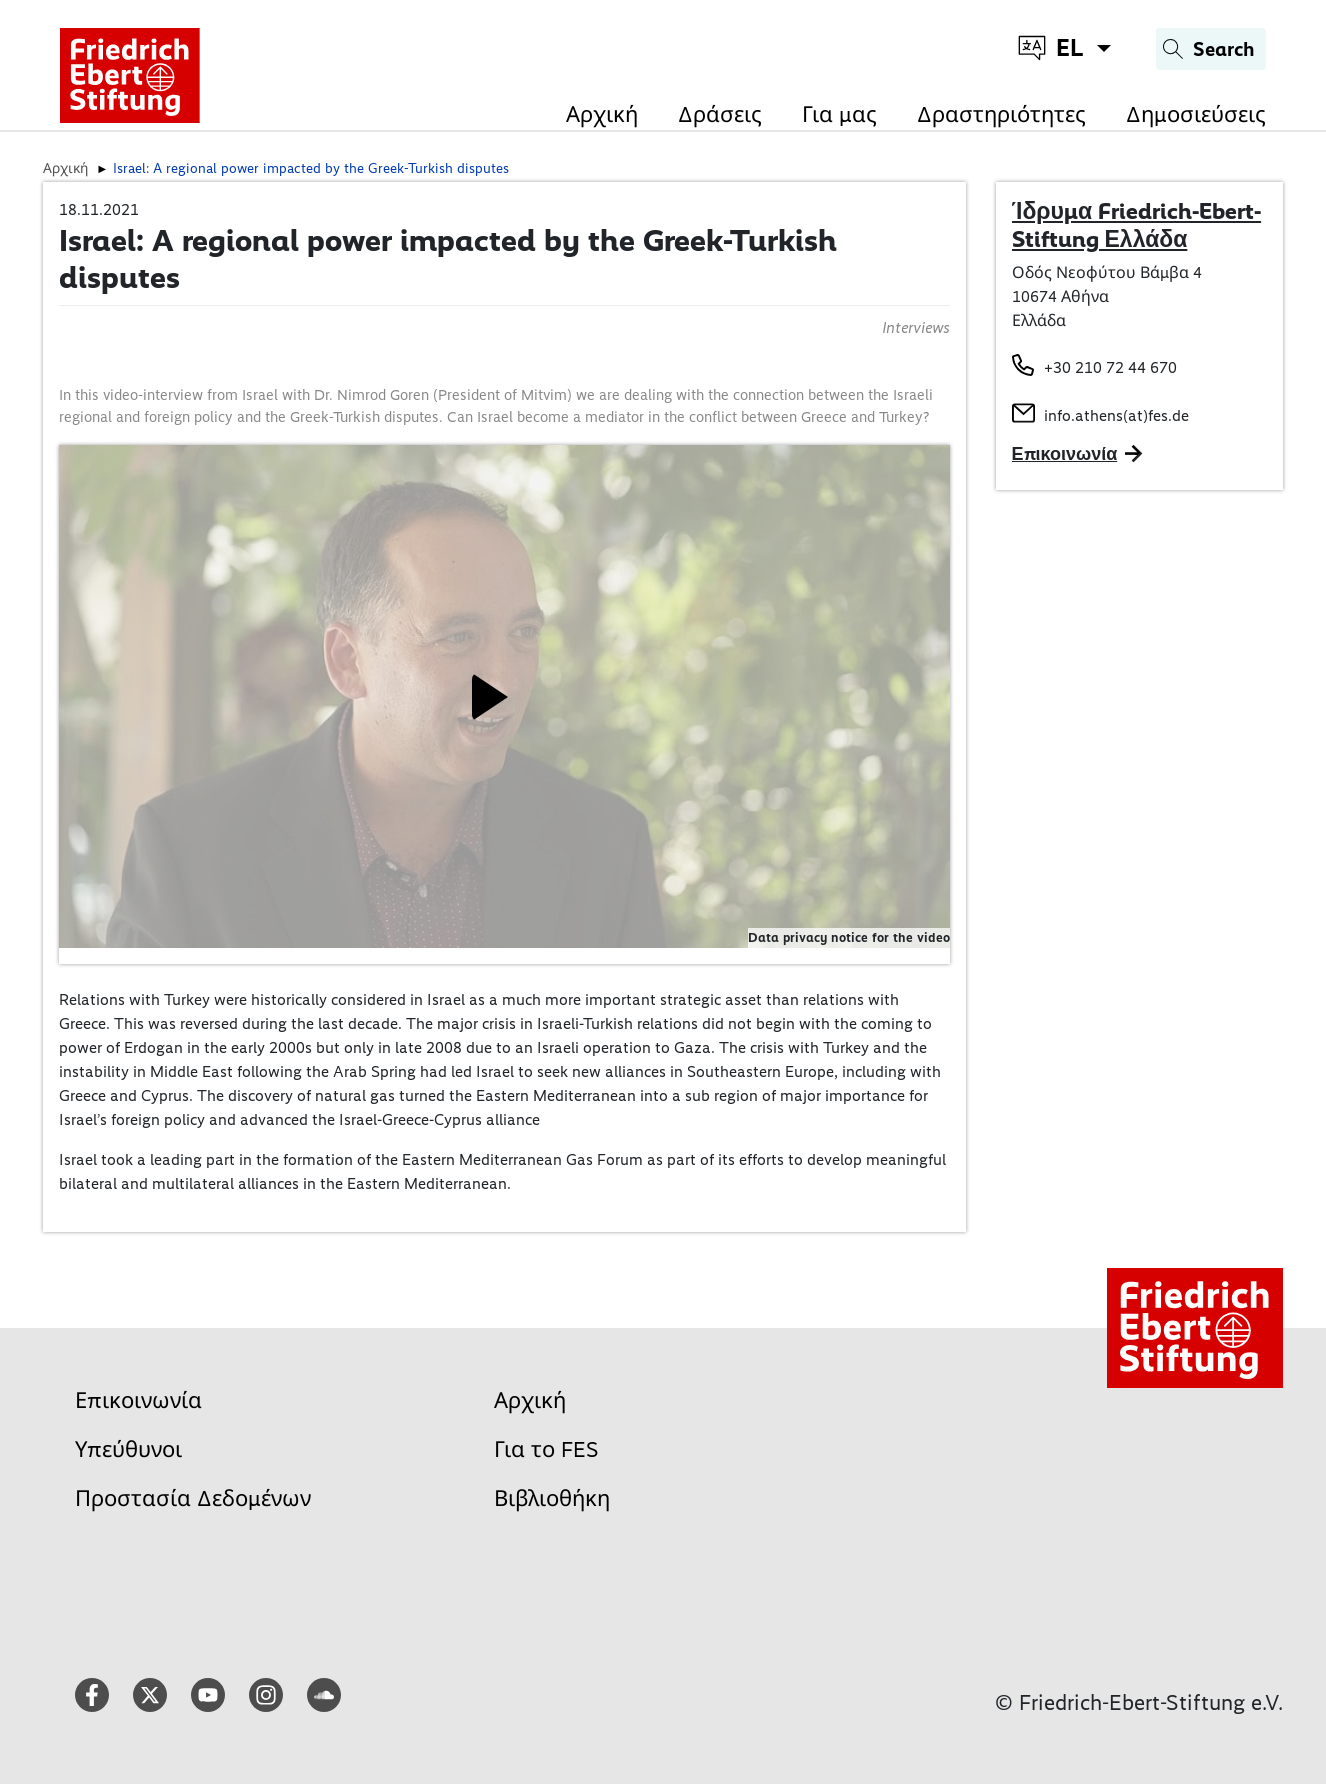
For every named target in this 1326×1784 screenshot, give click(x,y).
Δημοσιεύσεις (1196, 114)
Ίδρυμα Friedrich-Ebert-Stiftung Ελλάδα (1137, 225)
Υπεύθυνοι (128, 1449)
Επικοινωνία (138, 1400)
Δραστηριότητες (1001, 114)
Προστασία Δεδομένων (193, 1498)
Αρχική (602, 114)
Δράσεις (720, 114)
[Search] (1211, 49)
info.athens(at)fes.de (1116, 415)
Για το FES (546, 1449)
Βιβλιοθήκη (552, 1498)
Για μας (839, 114)
